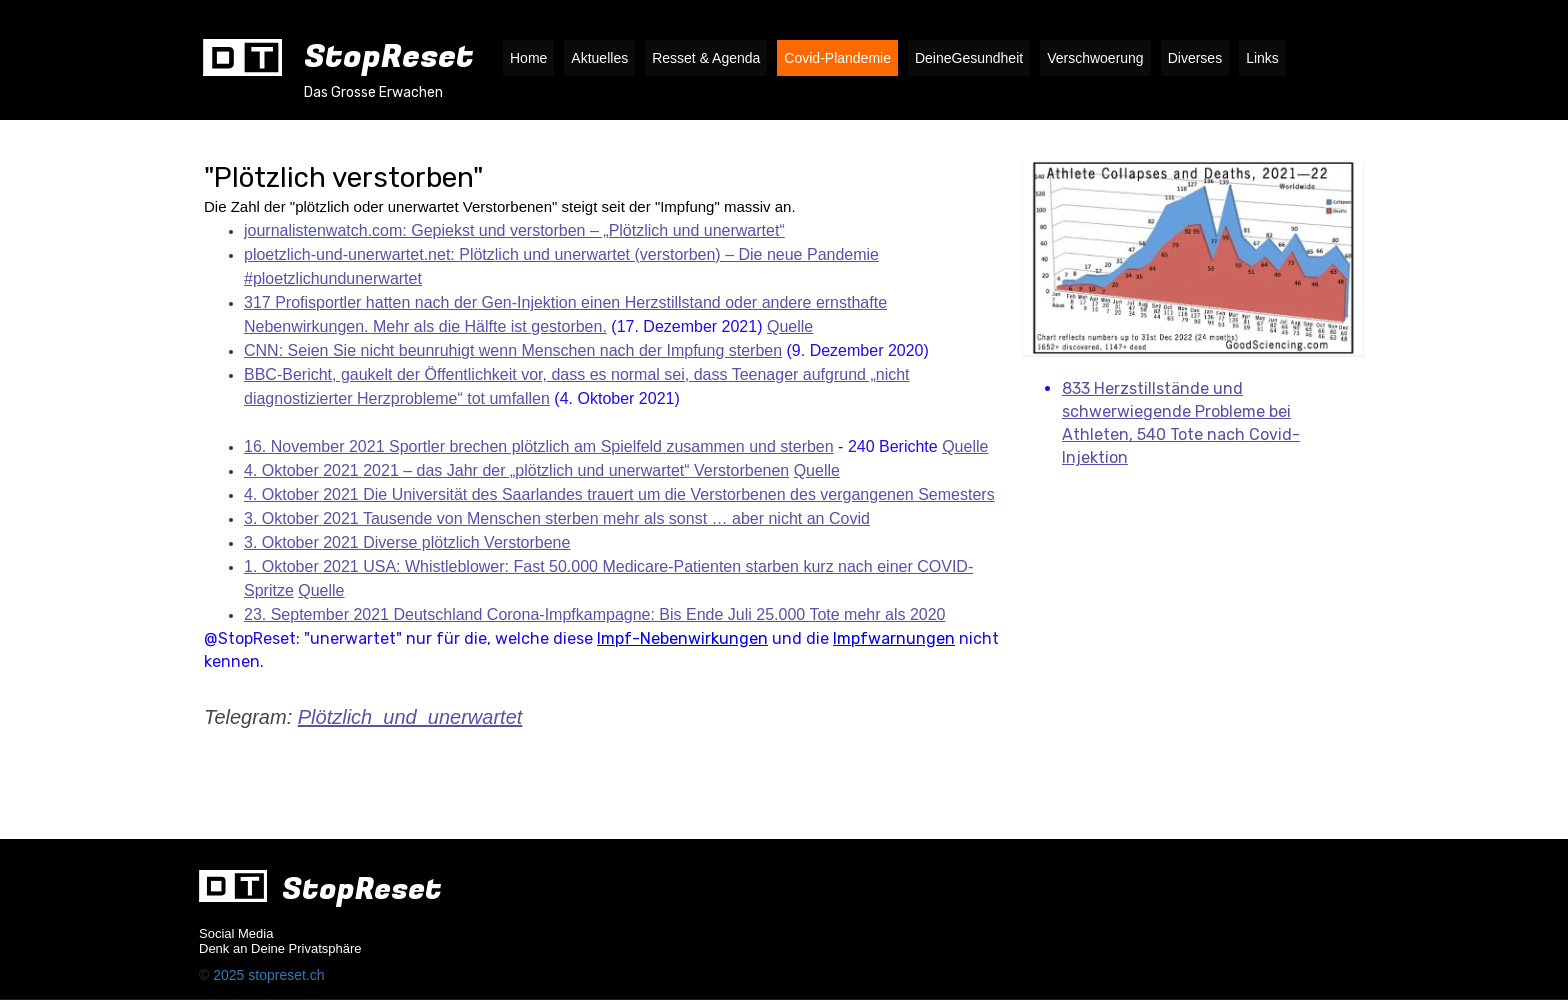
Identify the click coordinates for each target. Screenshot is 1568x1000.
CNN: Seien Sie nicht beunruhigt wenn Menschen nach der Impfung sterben (513, 350)
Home (528, 58)
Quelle (790, 326)
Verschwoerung (1095, 58)
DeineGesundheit (969, 58)
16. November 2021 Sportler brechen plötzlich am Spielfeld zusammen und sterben (539, 446)
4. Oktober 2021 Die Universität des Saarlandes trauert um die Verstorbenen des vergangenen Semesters (619, 494)
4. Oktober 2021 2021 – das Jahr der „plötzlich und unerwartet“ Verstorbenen (516, 470)
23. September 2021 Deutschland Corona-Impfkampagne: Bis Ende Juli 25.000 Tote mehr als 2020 (594, 614)
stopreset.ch (286, 975)
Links (1262, 58)
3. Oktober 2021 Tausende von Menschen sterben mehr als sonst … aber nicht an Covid (557, 518)
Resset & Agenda (706, 58)
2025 (230, 975)
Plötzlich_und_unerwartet (410, 717)
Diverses (1195, 58)
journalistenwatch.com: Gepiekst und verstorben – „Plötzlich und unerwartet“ (514, 230)
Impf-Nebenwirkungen (682, 638)
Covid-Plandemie (837, 58)
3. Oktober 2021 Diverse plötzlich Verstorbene (407, 542)
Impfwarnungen (894, 638)
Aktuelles (599, 58)
